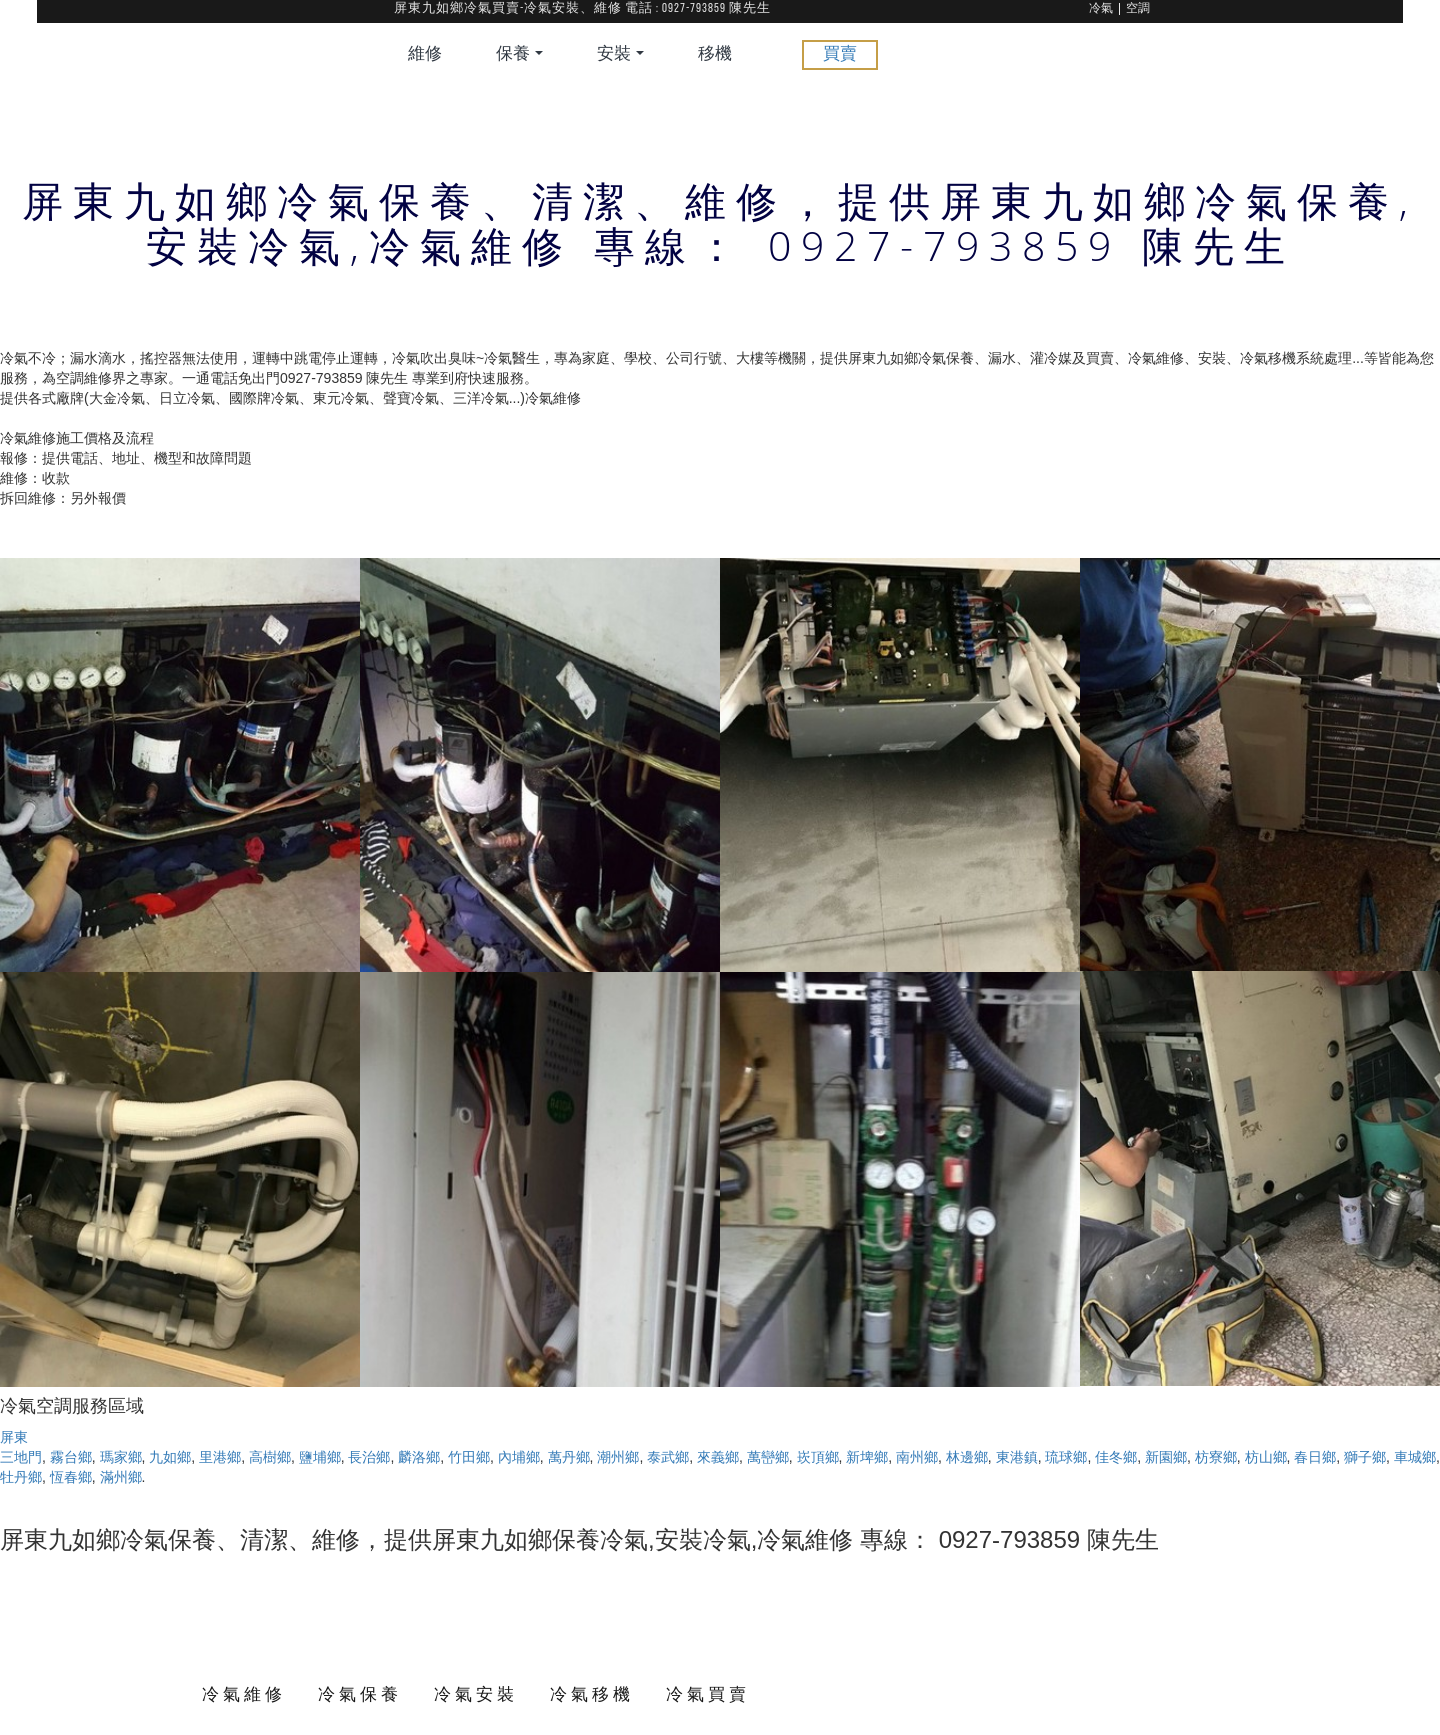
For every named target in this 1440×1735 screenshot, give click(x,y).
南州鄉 (917, 1457)
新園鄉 (1166, 1457)
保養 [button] (519, 54)
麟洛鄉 (419, 1457)
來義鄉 (718, 1457)
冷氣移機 (592, 1693)
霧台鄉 (71, 1457)
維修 (425, 54)
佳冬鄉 (1116, 1457)
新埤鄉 (867, 1457)
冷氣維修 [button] (244, 1693)
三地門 (21, 1457)
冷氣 (1101, 9)
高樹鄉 (270, 1457)
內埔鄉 (519, 1457)
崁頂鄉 (818, 1457)
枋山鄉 (1266, 1457)
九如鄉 (170, 1457)
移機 (715, 54)
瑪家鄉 (121, 1457)
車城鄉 (1415, 1457)
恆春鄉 (71, 1477)
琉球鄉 (1066, 1457)
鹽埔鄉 (320, 1457)
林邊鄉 (967, 1457)
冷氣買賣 (708, 1693)
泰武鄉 (668, 1457)
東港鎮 (1017, 1457)
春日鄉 (1315, 1457)
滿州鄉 (121, 1477)
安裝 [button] (620, 54)
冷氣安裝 (476, 1693)
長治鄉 (369, 1457)
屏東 (14, 1437)
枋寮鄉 (1216, 1457)
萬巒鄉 (768, 1457)
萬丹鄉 (569, 1457)
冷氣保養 (360, 1693)
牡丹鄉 (21, 1477)
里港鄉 (220, 1457)
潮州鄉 (618, 1457)
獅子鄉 (1365, 1457)
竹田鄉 (469, 1457)
